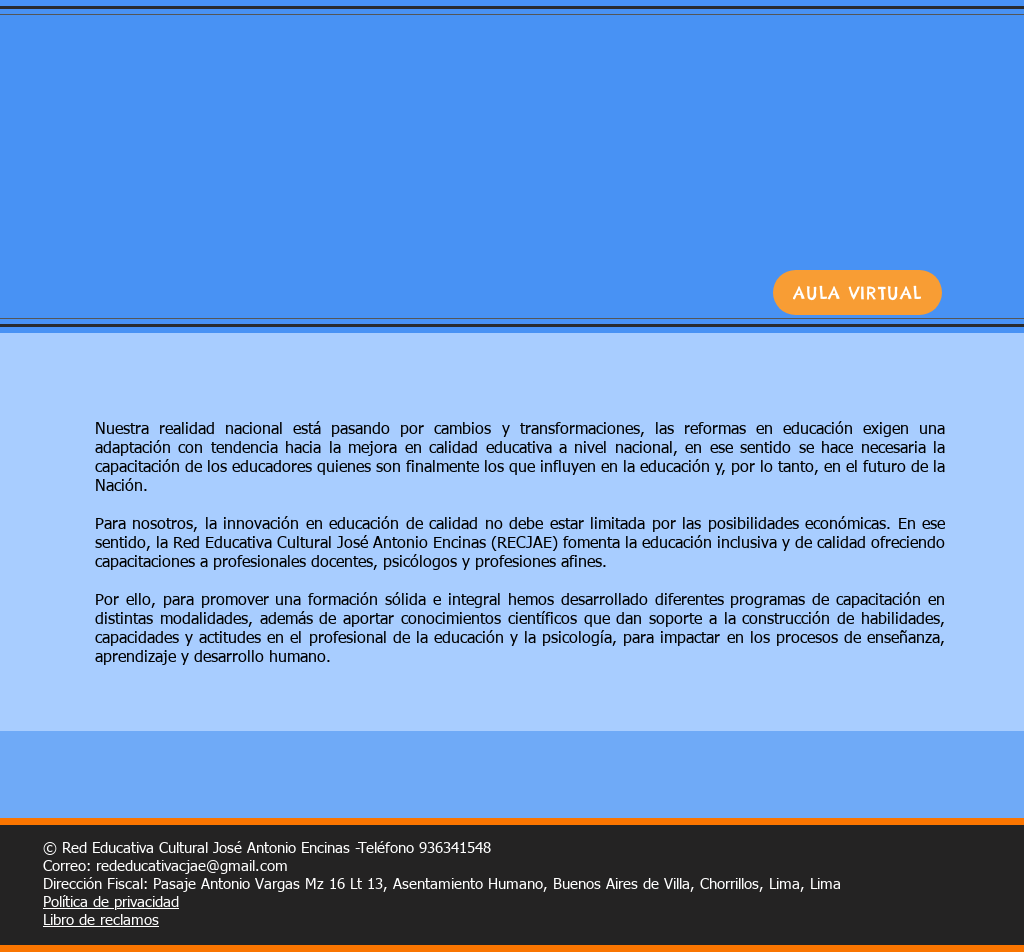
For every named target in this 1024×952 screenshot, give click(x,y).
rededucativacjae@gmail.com (192, 866)
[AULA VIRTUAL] (857, 292)
